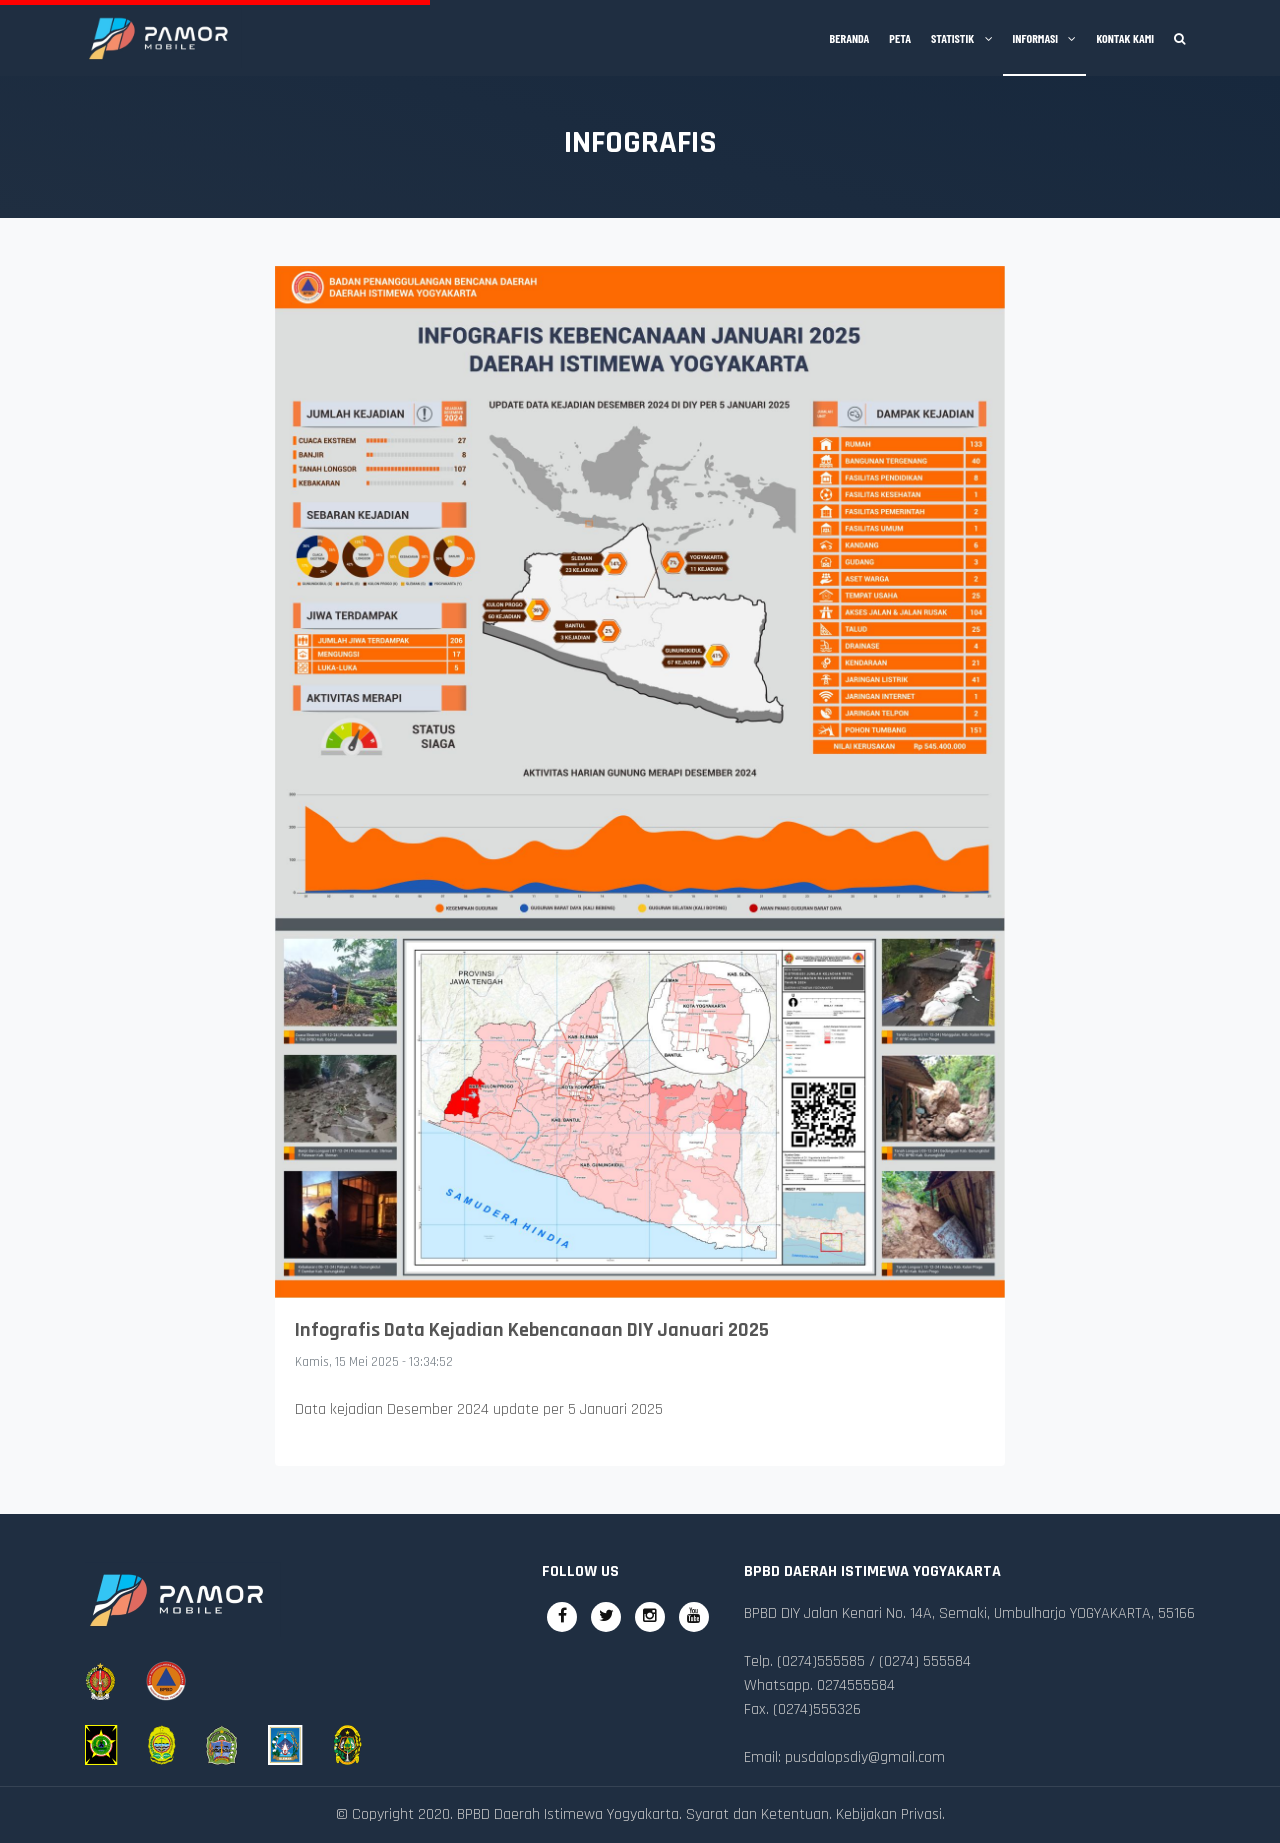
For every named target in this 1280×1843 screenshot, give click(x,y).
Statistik (962, 38)
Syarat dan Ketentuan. (759, 1814)
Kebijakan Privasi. (890, 1814)
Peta (900, 38)
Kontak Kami (1125, 38)
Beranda (850, 38)
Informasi (1045, 38)
